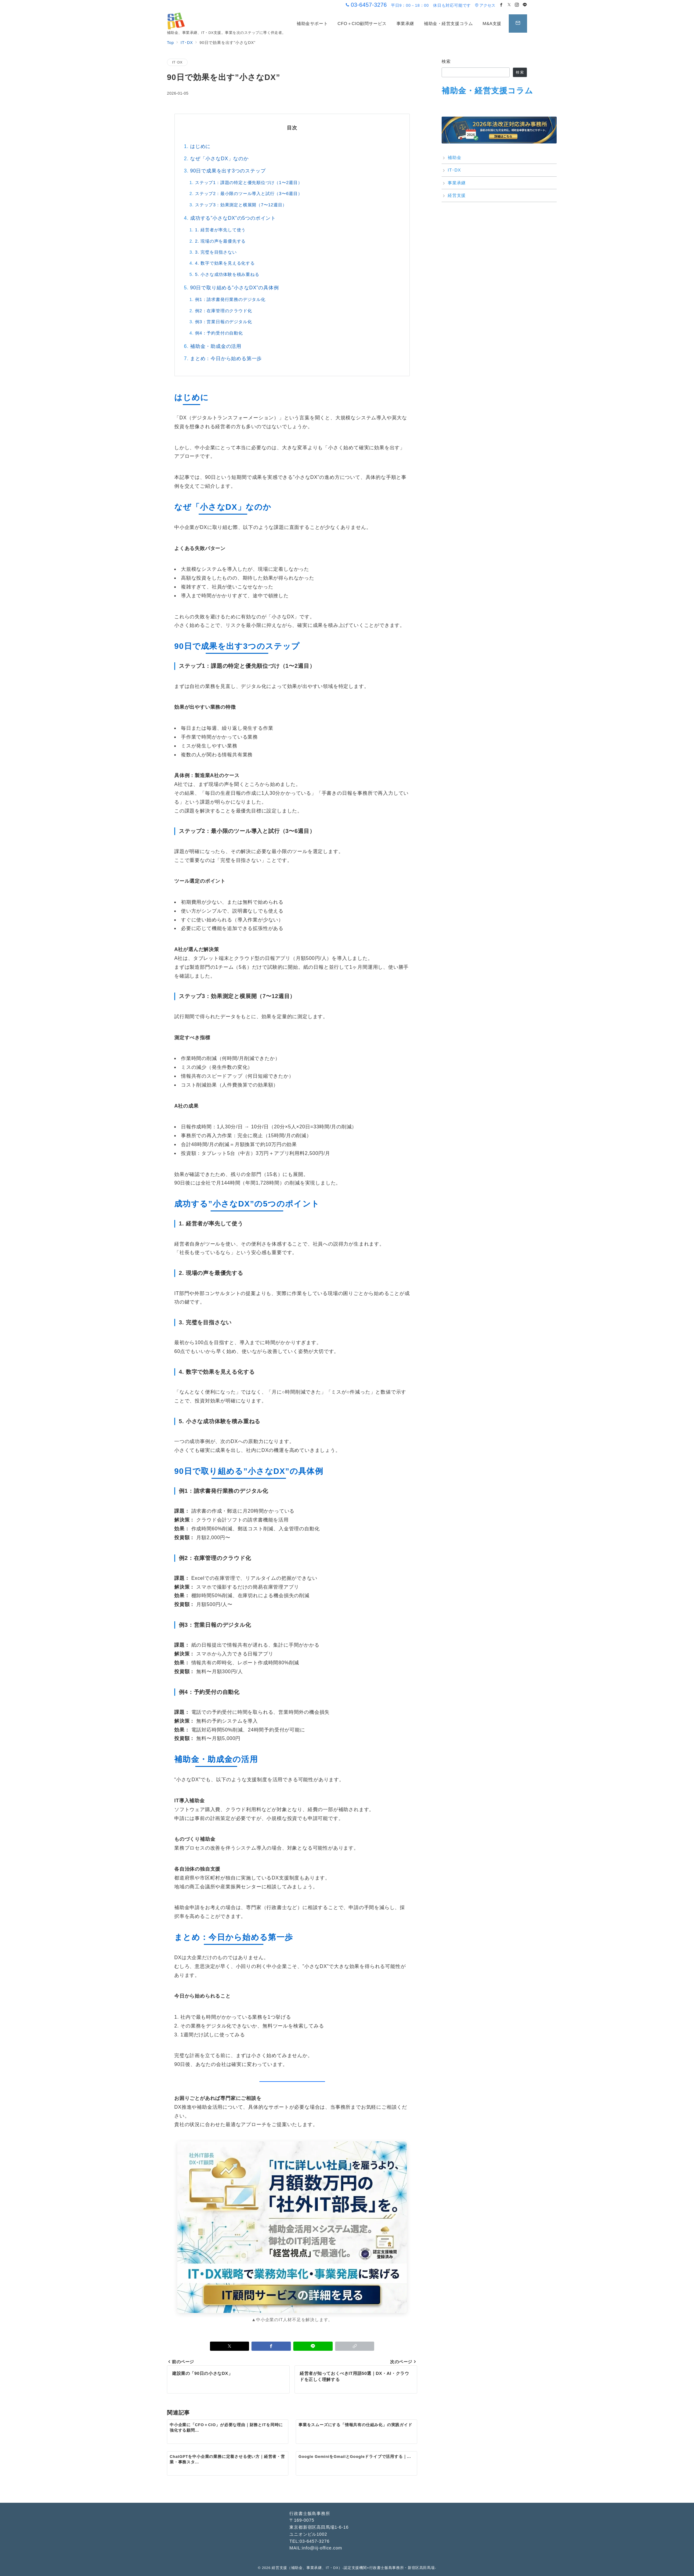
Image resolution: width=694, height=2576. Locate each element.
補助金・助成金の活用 (215, 346)
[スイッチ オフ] (518, 23)
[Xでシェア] (229, 2346)
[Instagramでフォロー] (517, 5)
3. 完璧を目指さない (216, 252)
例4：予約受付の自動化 (219, 333)
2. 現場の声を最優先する (220, 241)
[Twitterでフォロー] (509, 5)
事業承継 (457, 182)
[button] (354, 2346)
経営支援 (457, 195)
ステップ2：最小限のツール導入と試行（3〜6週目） (248, 193)
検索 (446, 61)
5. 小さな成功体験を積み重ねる (227, 274)
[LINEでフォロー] (525, 5)
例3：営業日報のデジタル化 (223, 321)
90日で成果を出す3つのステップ (228, 170)
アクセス (485, 5)
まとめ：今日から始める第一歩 (226, 358)
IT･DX (177, 62)
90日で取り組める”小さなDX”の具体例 (234, 287)
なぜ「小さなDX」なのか (219, 158)
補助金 (454, 157)
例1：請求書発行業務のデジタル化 (230, 299)
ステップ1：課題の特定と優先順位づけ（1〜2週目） (248, 182)
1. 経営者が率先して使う (220, 229)
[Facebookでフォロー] (501, 5)
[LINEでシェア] (313, 2346)
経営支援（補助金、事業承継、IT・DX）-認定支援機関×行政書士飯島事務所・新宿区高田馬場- (354, 2568)
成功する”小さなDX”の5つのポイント (233, 218)
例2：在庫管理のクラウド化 (223, 310)
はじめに (200, 146)
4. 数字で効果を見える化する (225, 263)
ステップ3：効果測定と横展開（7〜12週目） (241, 204)
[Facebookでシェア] (271, 2346)
